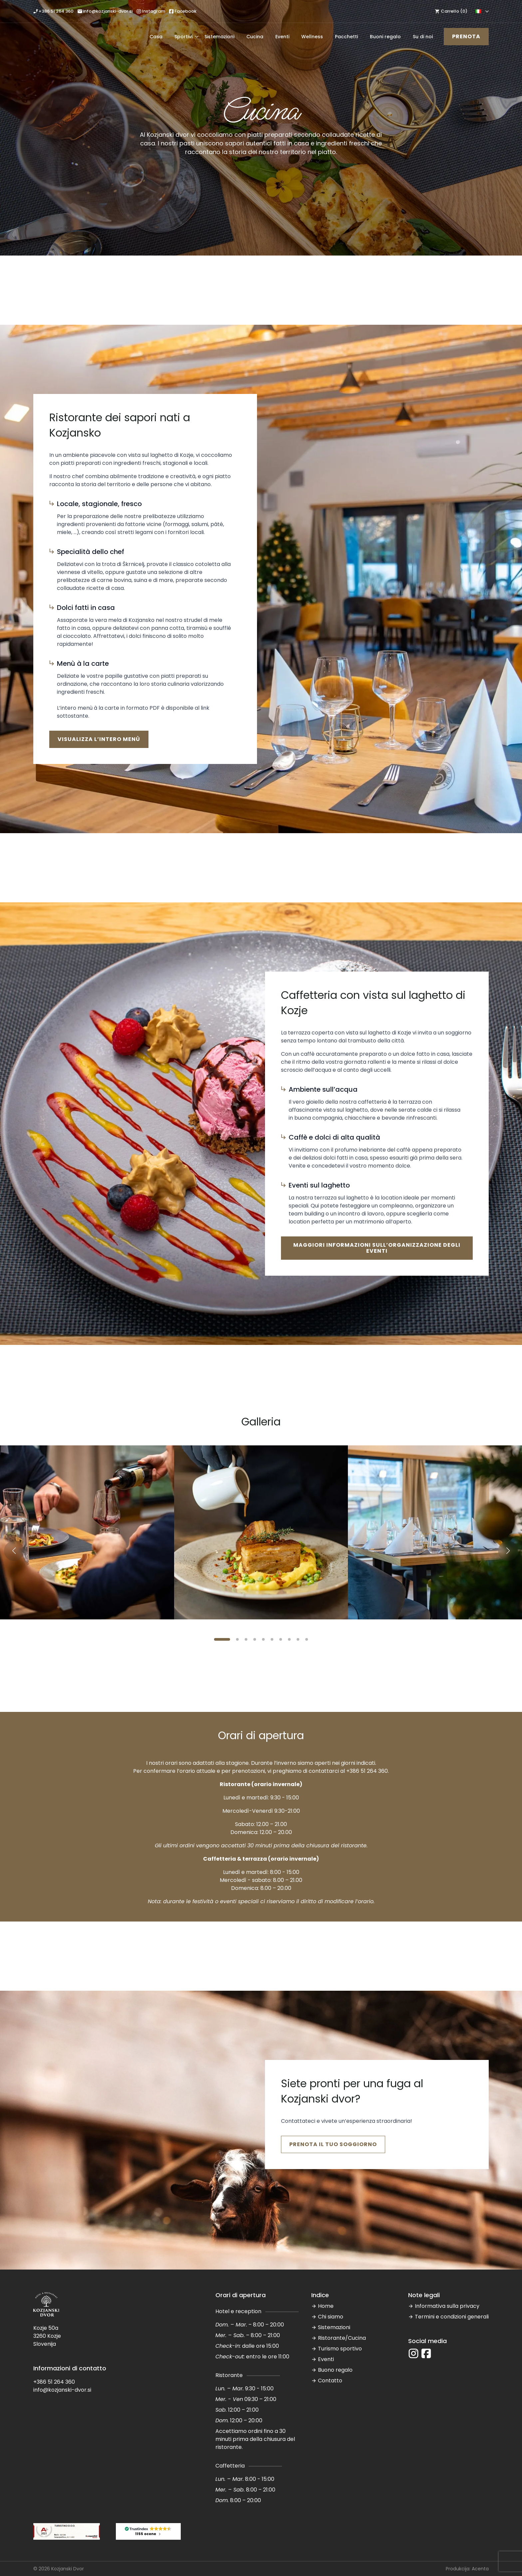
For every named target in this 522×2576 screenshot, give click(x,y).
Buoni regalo (385, 36)
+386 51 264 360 (367, 1771)
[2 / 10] (261, 1532)
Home (326, 2306)
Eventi (282, 36)
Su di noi (423, 36)
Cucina (254, 36)
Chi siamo (330, 2316)
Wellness (312, 36)
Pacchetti (346, 36)
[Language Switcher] (486, 11)
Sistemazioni (219, 36)
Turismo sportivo (340, 2348)
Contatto (330, 2380)
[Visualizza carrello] (450, 11)
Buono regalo (335, 2370)
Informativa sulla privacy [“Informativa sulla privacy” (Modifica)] (447, 2306)
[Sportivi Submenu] (195, 37)
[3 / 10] (435, 1532)
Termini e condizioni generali (452, 2316)
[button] (14, 1551)
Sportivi (183, 36)
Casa (155, 36)
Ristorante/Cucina (342, 2338)
